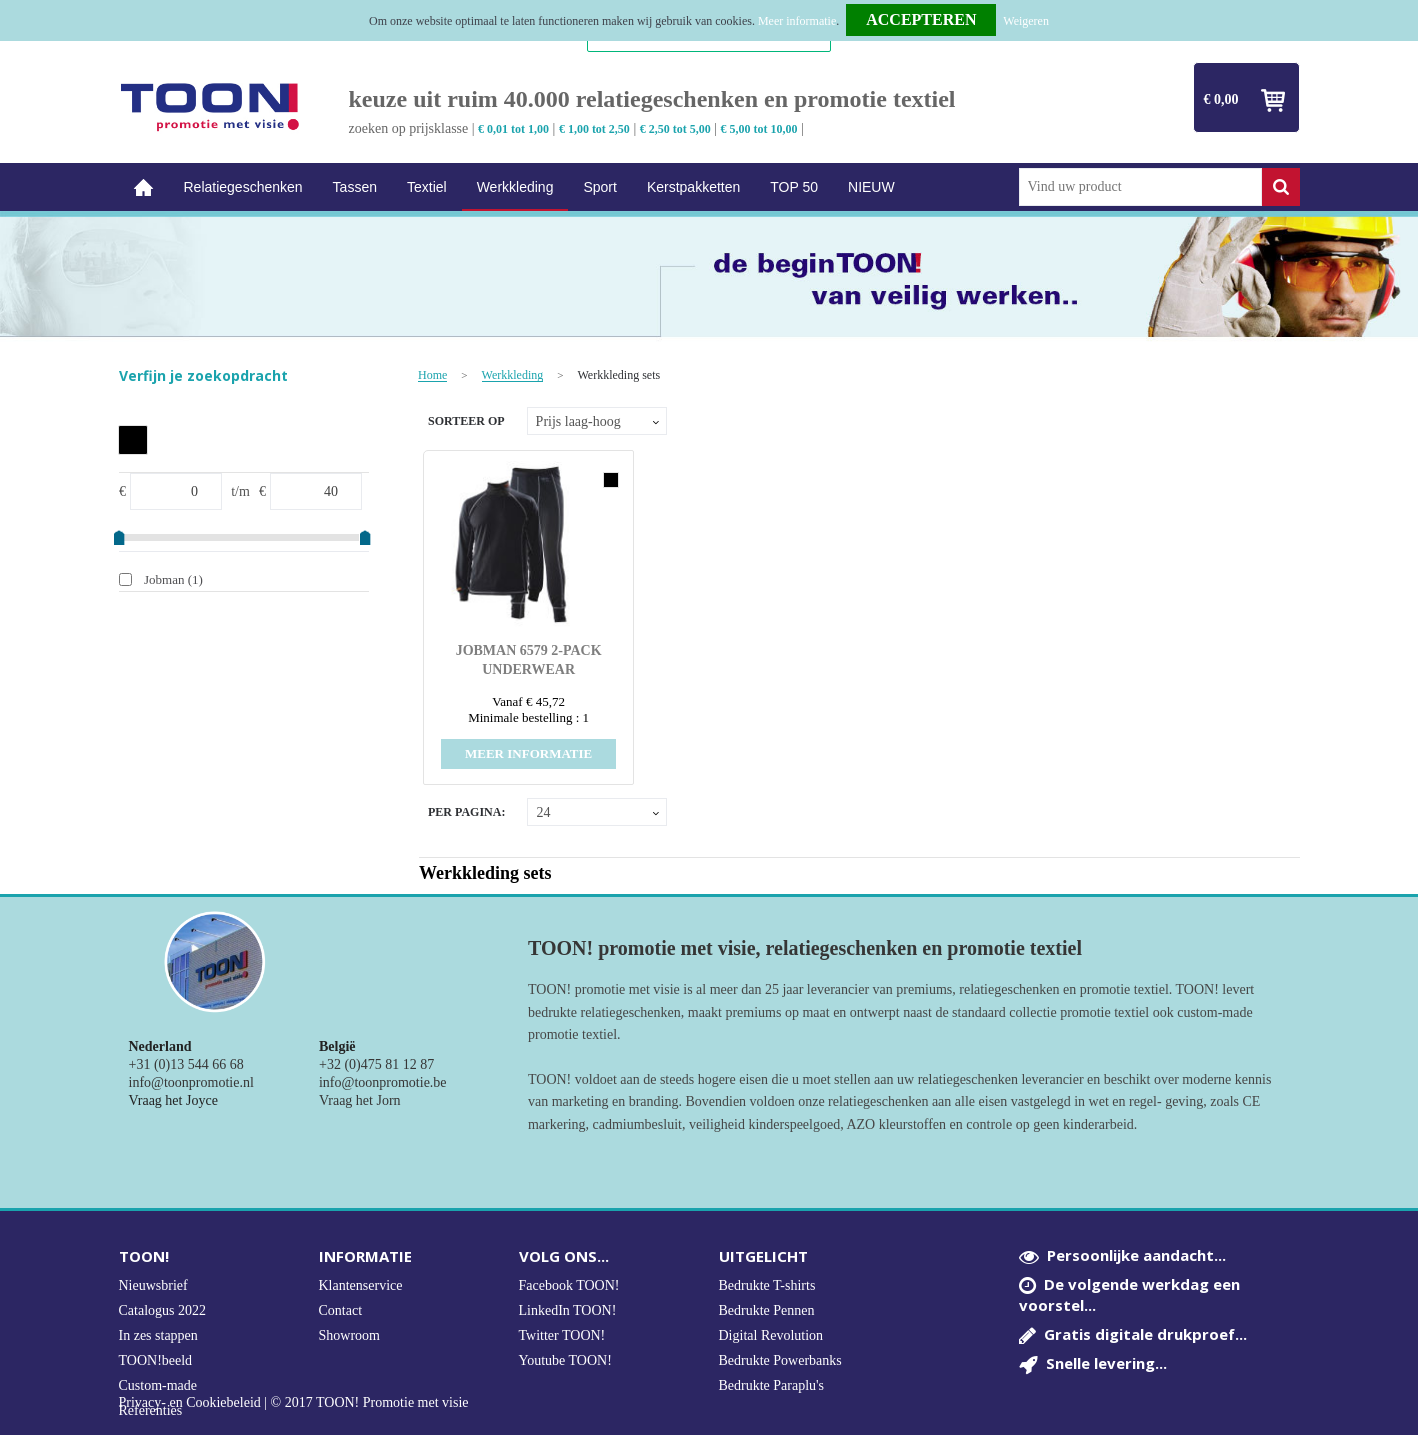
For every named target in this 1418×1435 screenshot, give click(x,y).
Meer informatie (797, 21)
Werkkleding (515, 187)
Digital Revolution (771, 1335)
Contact (341, 1310)
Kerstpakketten (693, 187)
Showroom (349, 1335)
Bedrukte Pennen (767, 1310)
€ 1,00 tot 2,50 (594, 129)
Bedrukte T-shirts (767, 1285)
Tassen (355, 187)
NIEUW (871, 187)
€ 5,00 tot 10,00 (759, 129)
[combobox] (1140, 187)
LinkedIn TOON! (568, 1310)
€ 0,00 (1221, 99)
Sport (599, 187)
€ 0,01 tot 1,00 (513, 129)
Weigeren (1026, 21)
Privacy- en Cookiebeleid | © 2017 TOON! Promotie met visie (294, 1403)
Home (144, 187)
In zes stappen (158, 1335)
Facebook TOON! (569, 1285)
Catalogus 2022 (163, 1310)
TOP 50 (794, 187)
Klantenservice (361, 1285)
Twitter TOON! (562, 1335)
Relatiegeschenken (243, 187)
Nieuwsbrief (153, 1285)
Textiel (427, 187)
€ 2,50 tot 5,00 (675, 129)
